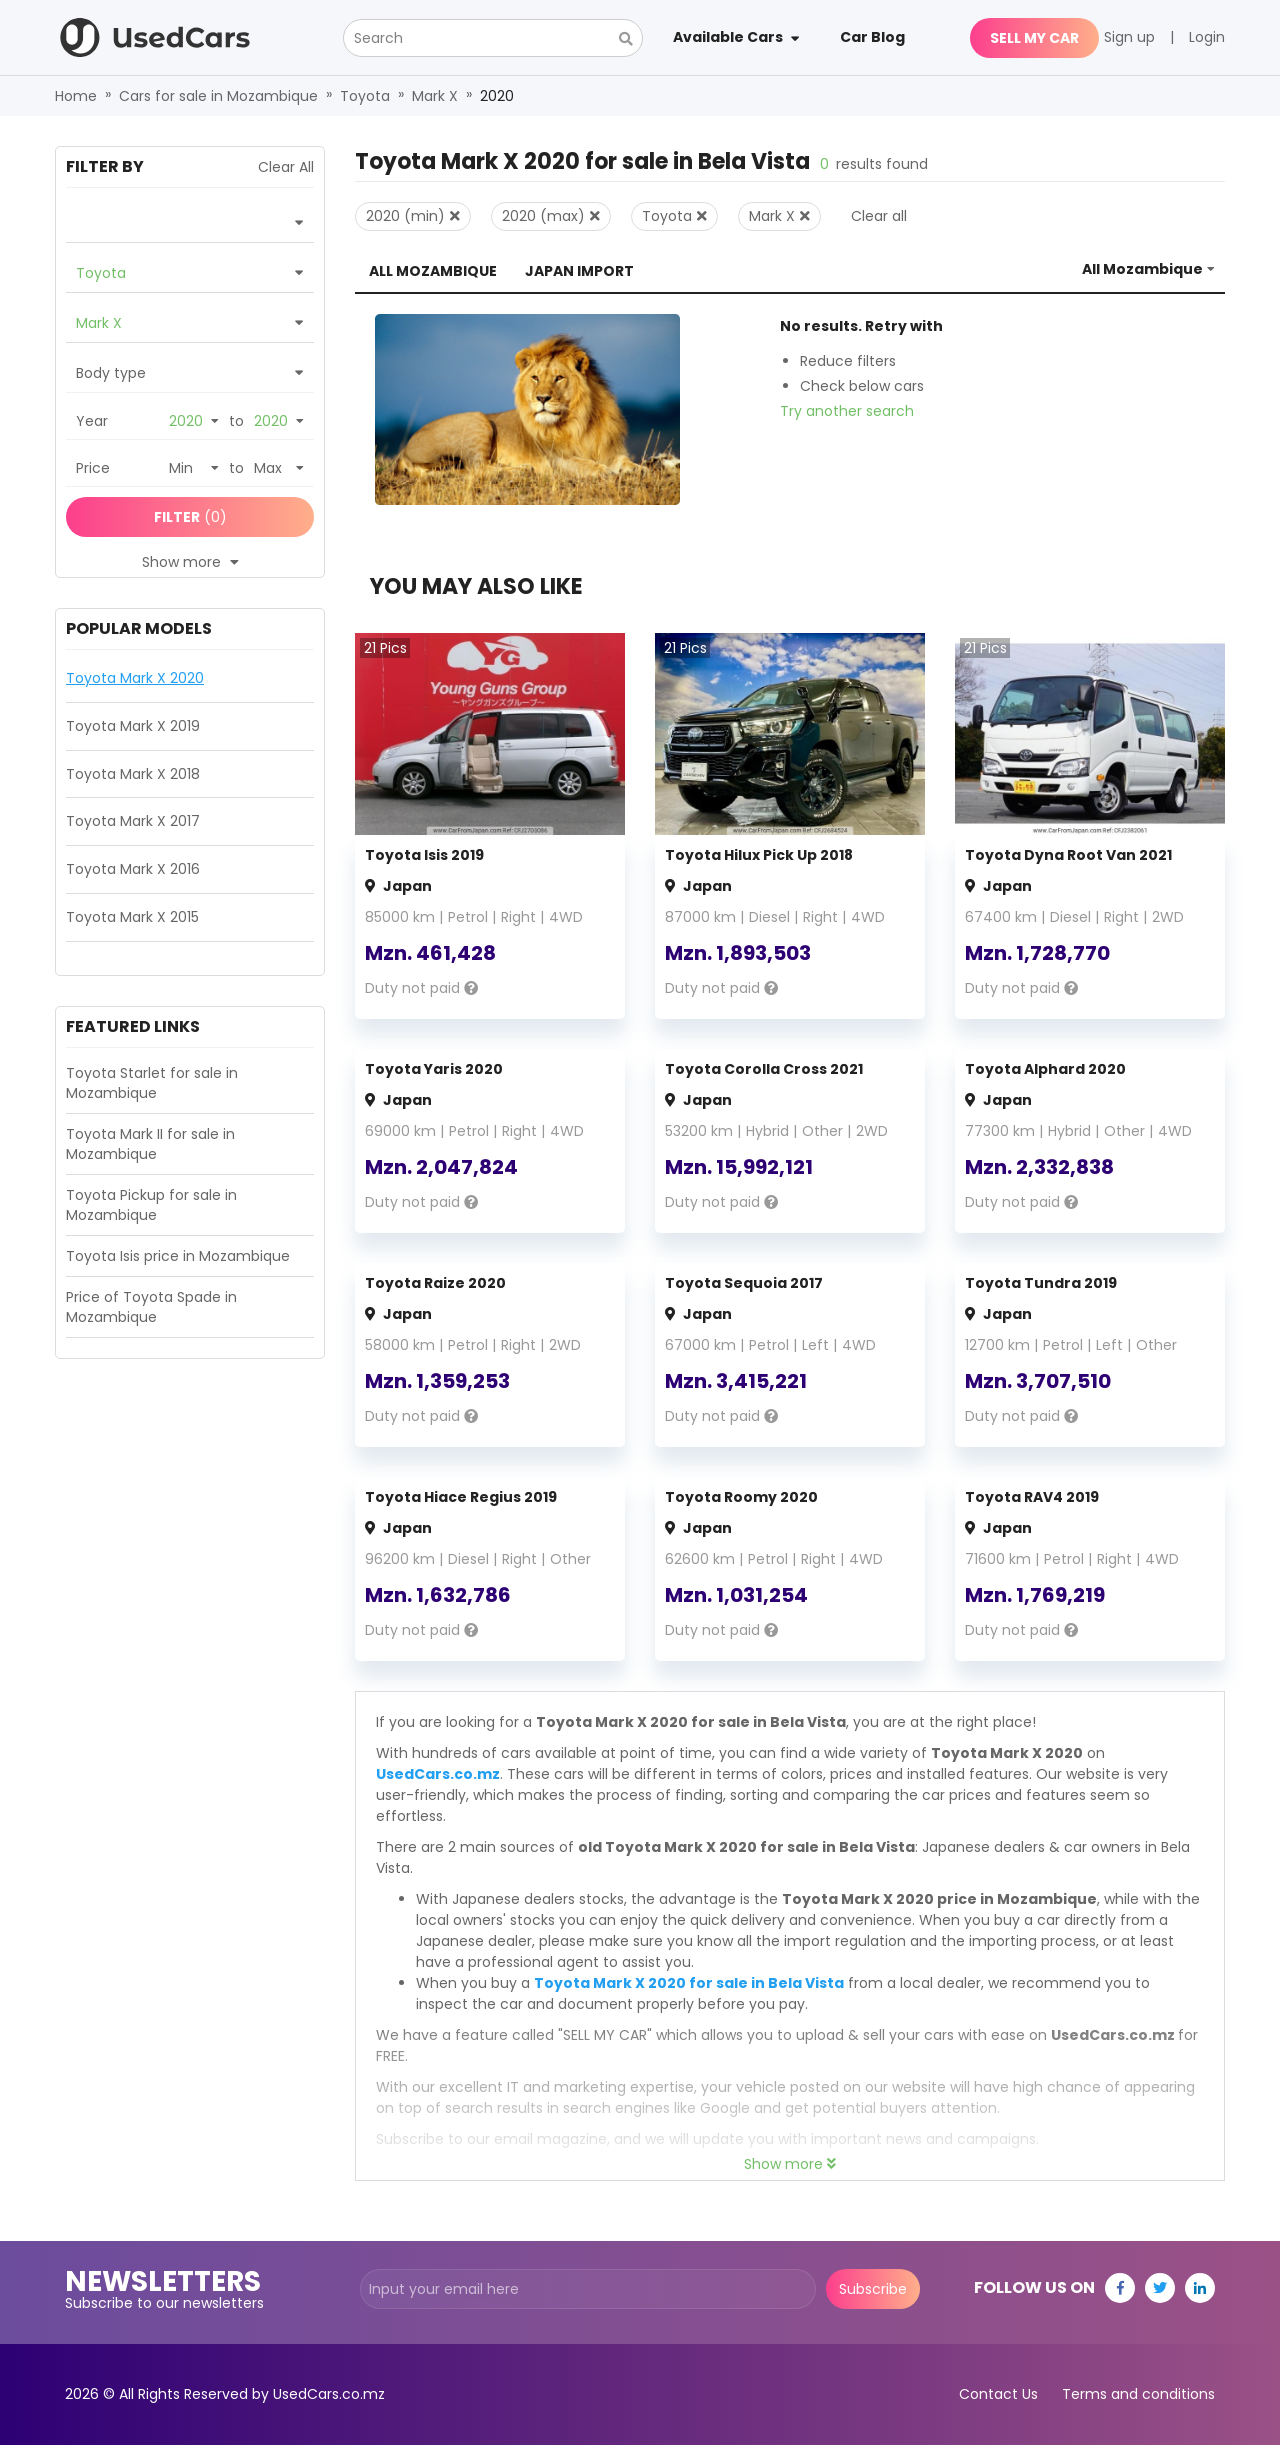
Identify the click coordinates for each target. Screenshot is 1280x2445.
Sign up (1129, 37)
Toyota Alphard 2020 (1045, 1069)
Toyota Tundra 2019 (1041, 1283)
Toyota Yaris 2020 (434, 1069)
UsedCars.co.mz (438, 1774)
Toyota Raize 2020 (435, 1283)
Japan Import (579, 271)
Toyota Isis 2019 (424, 855)
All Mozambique (433, 271)
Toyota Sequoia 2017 (744, 1283)
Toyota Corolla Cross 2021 (764, 1069)
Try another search (847, 411)
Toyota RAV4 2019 (1032, 1497)
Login (1207, 37)
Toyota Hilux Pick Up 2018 (759, 855)
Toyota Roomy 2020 (741, 1497)
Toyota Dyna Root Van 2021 (1068, 855)
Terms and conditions (1138, 2394)
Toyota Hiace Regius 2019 (461, 1497)
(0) (190, 517)
